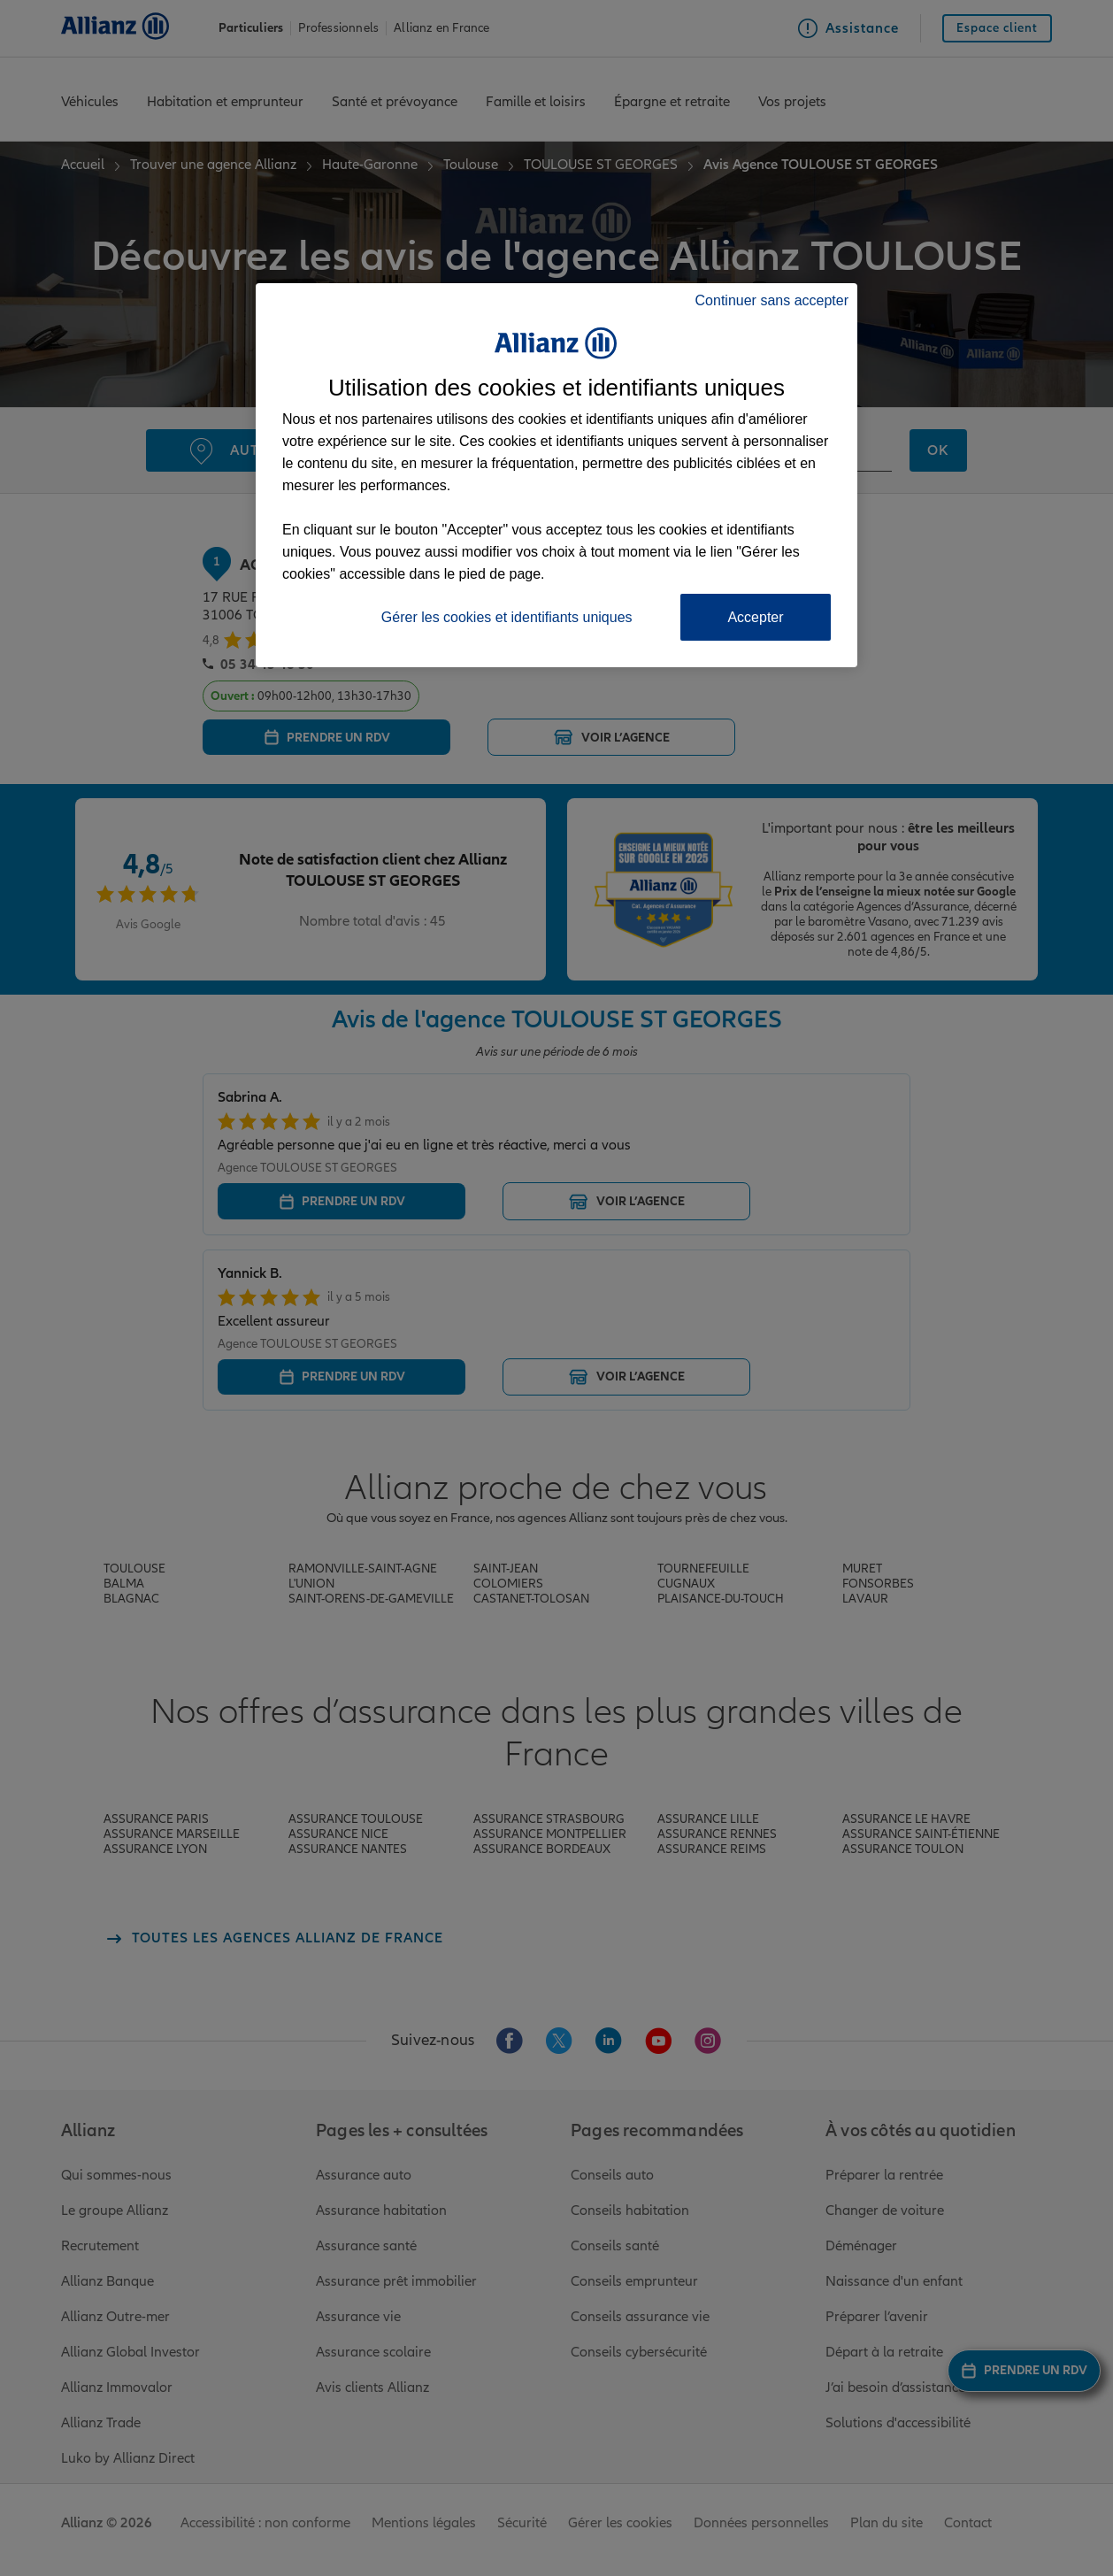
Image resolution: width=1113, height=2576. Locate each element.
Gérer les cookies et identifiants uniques (507, 617)
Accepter (755, 617)
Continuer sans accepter (771, 300)
